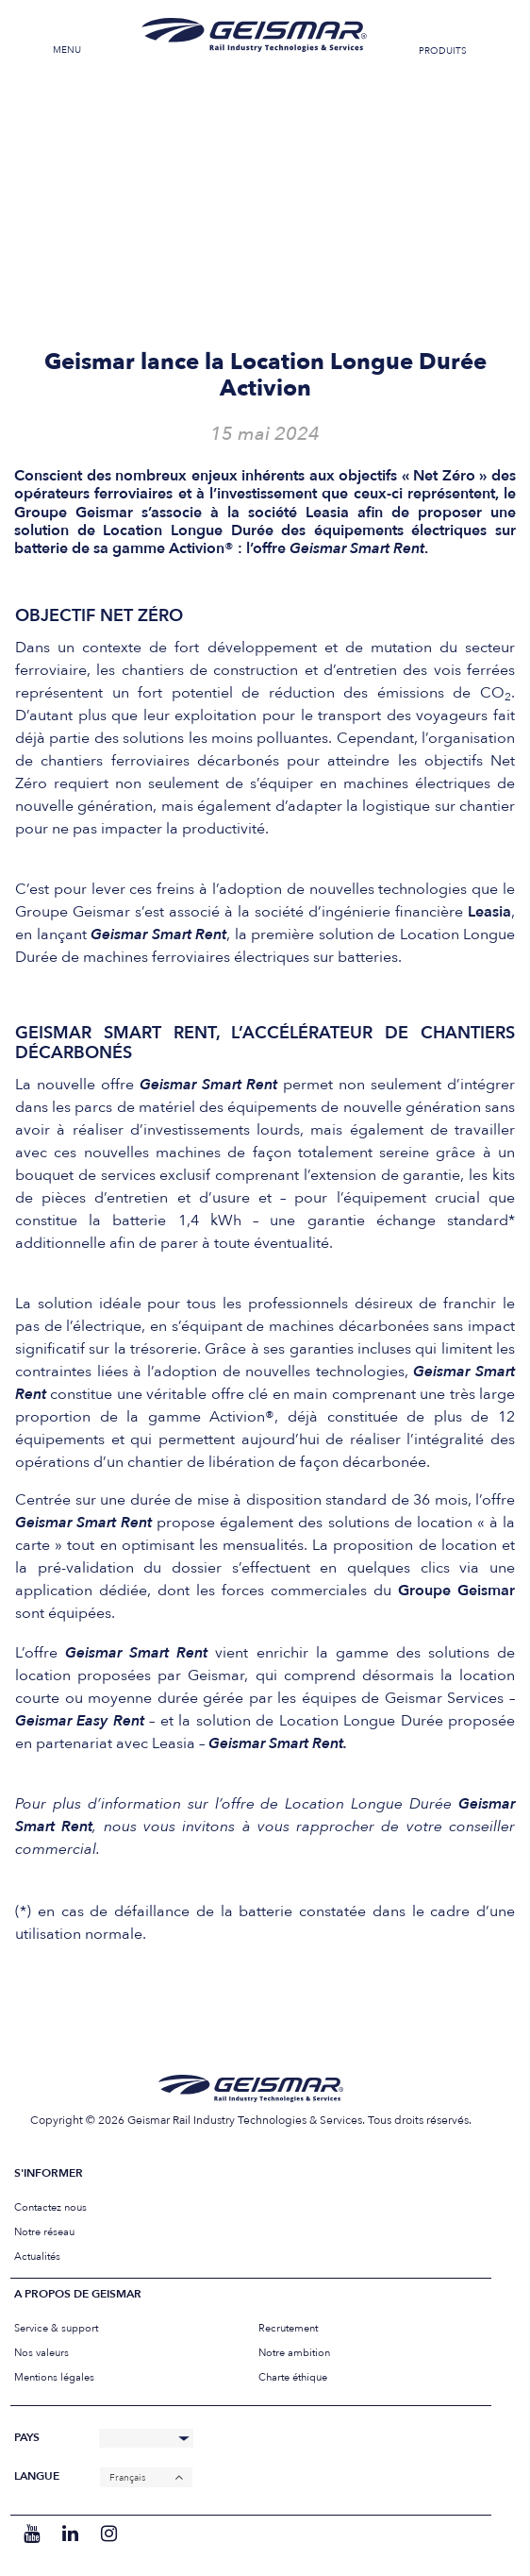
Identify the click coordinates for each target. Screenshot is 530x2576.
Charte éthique (292, 2377)
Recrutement (288, 2328)
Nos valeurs (41, 2353)
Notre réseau (44, 2232)
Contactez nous (50, 2207)
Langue (36, 2476)
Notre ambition (294, 2353)
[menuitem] (146, 2477)
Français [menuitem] (127, 2477)
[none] (146, 2477)
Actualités (37, 2256)
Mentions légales (54, 2377)
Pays (27, 2438)
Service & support (56, 2328)
